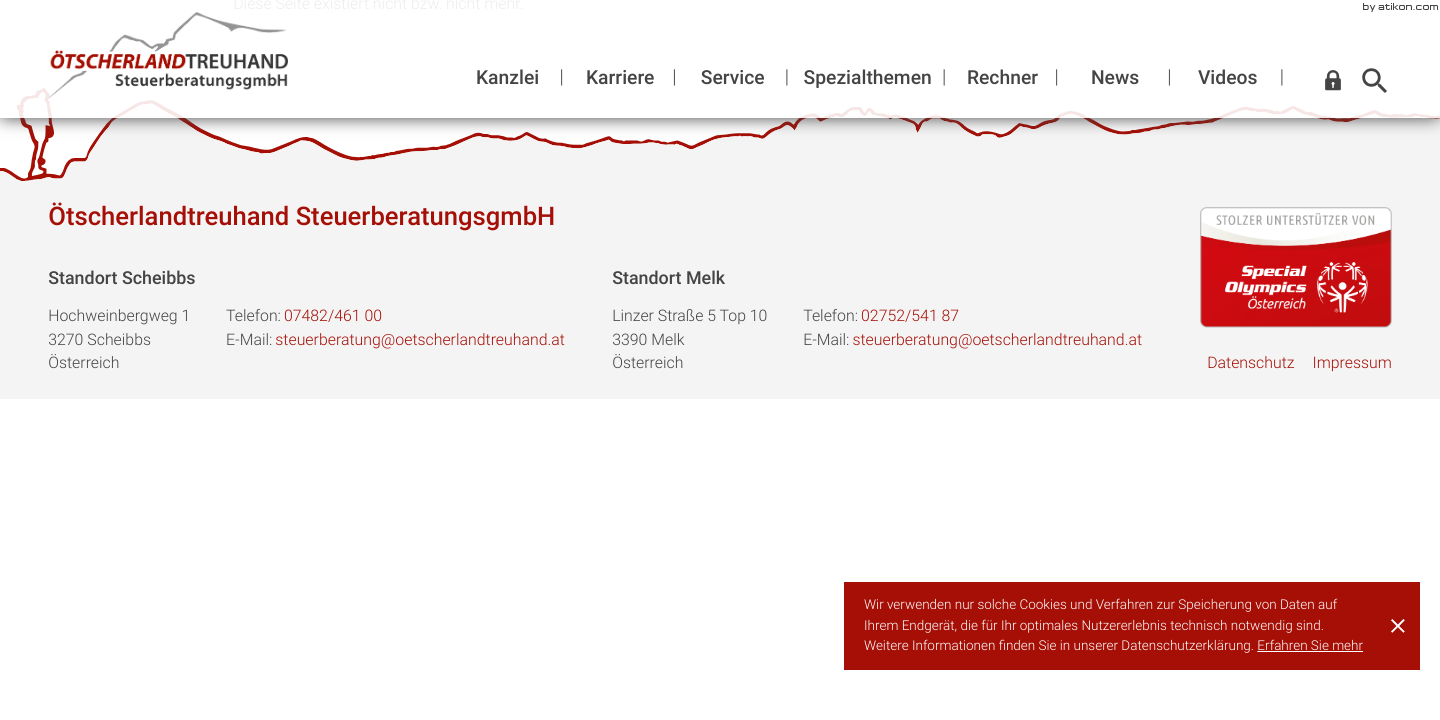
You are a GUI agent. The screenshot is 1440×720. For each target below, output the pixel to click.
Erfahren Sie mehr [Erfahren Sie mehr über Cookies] (1310, 646)
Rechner (1002, 77)
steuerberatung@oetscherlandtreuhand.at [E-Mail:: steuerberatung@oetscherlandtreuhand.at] (420, 339)
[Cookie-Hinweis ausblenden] (1398, 626)
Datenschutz (1250, 362)
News (1115, 77)
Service (733, 77)
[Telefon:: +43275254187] (910, 316)
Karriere (620, 77)
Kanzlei (507, 77)
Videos (1228, 77)
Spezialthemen (868, 77)
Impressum (1351, 362)
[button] (1333, 80)
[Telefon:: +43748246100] (333, 316)
